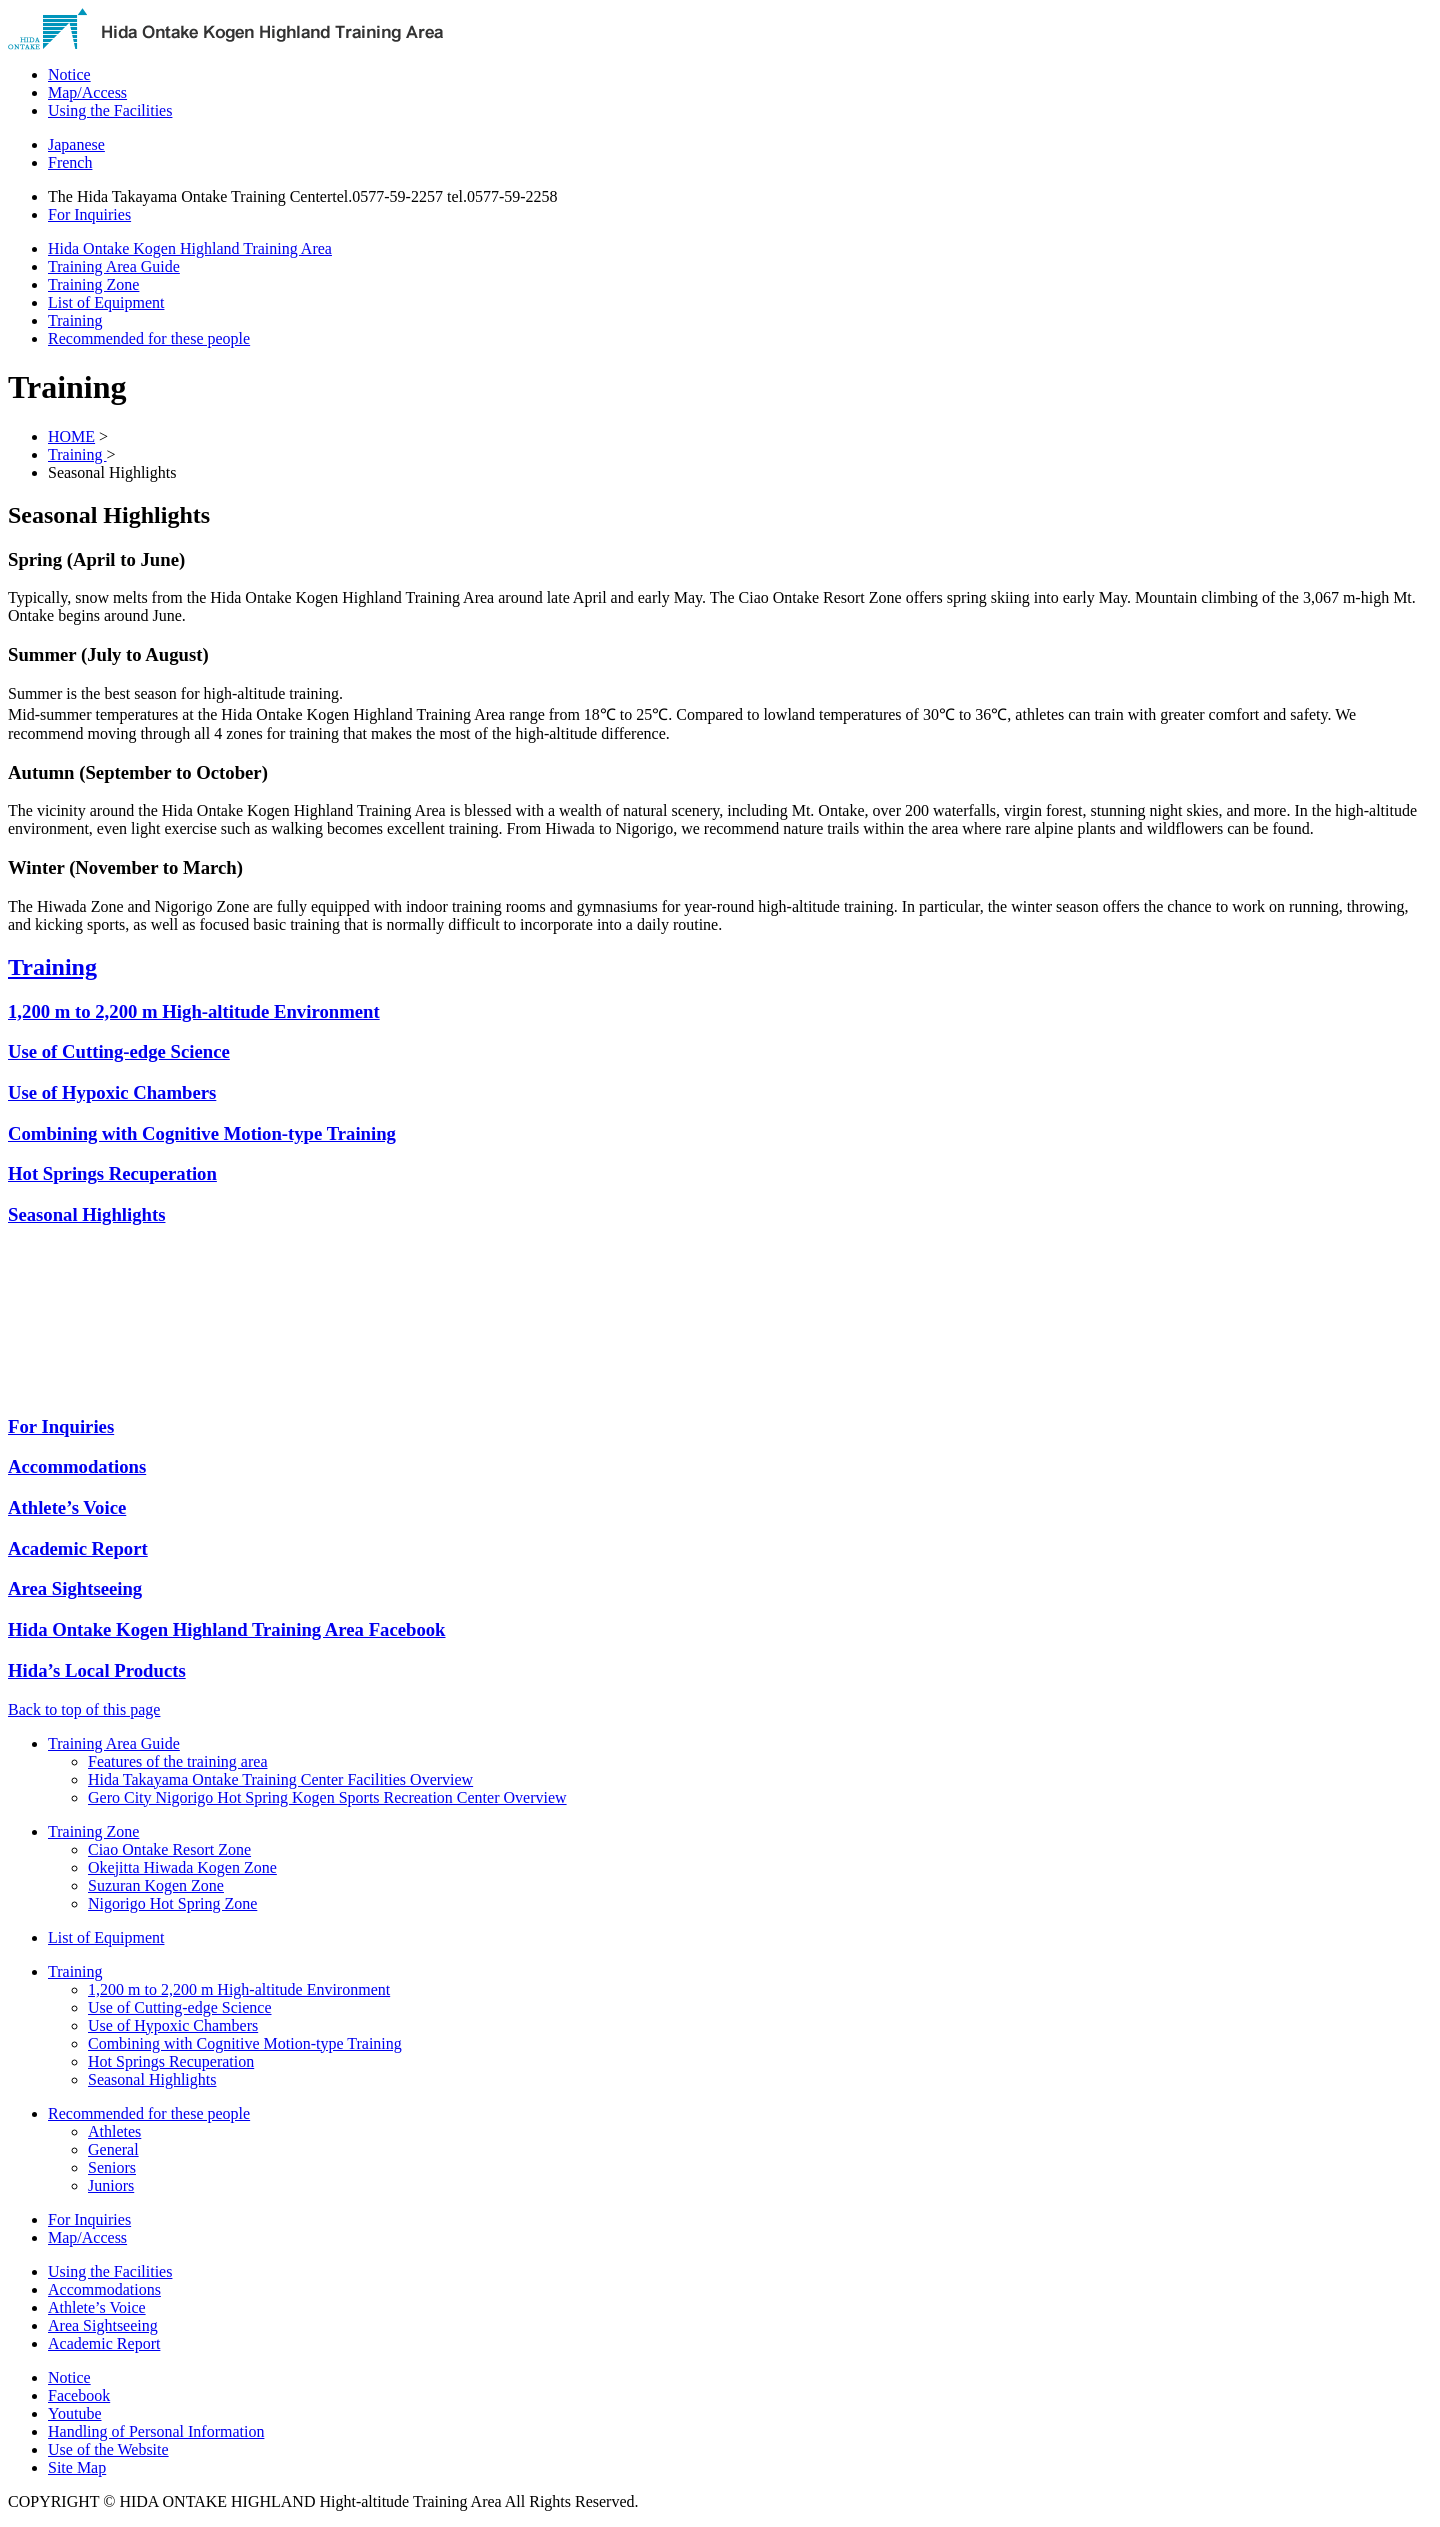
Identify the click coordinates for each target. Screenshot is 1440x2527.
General (113, 2149)
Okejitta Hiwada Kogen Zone (182, 1867)
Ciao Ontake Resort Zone (169, 1849)
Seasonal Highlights (86, 1214)
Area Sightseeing (103, 2325)
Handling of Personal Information (156, 2431)
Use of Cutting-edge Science (119, 1051)
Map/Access (87, 2237)
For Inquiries (89, 2219)
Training (77, 454)
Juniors (111, 2185)
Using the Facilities (110, 2271)
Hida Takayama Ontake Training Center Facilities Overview (280, 1779)
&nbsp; (143, 1321)
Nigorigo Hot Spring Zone (172, 1903)
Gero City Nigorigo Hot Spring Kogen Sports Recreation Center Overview (327, 1797)
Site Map (77, 2467)
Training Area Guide (114, 1743)
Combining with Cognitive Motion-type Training (202, 1133)
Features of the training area (177, 1761)
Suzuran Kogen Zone (156, 1885)
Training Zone (93, 1831)
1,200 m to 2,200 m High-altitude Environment (194, 1011)
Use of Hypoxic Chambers (112, 1092)
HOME (71, 436)
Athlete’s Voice (97, 2307)
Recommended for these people (149, 2113)
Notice (69, 2377)
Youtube (75, 2413)
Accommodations (104, 2289)
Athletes (114, 2131)
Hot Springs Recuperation (112, 1173)
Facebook (79, 2395)
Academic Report (104, 2343)
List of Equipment (106, 1937)
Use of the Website (108, 2449)
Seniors (112, 2167)
